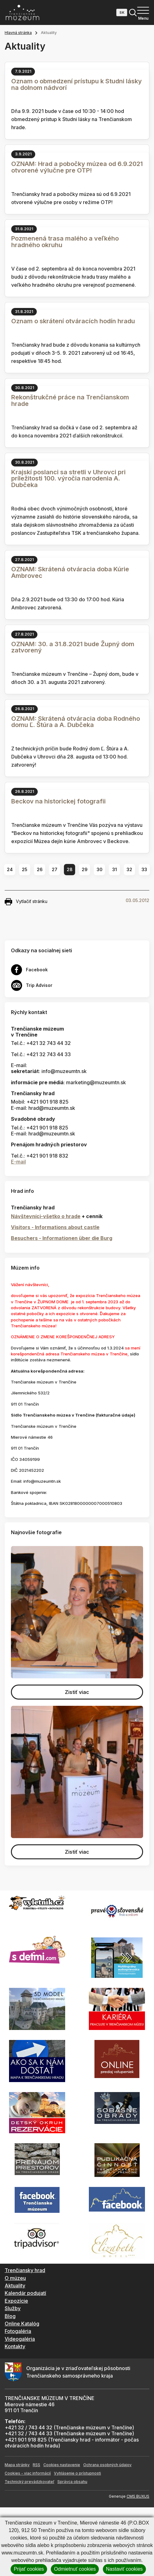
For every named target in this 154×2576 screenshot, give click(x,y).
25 (24, 869)
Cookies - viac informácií (28, 2473)
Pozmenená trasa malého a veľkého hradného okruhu (65, 242)
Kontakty (15, 2346)
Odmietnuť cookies (75, 2569)
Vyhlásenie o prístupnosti (77, 2473)
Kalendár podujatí (25, 2293)
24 (10, 869)
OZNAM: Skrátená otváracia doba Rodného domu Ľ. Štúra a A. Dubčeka (75, 722)
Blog (10, 2316)
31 (114, 869)
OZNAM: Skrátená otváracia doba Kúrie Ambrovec (70, 572)
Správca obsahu (72, 2481)
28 (70, 869)
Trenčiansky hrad (25, 2270)
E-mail (18, 1162)
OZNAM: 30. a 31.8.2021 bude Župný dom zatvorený (72, 647)
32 (129, 869)
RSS (36, 2464)
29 (85, 869)
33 (144, 869)
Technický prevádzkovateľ (29, 2481)
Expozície (16, 2301)
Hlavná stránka (18, 32)
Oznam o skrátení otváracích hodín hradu (73, 321)
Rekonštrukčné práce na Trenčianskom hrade (70, 400)
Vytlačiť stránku (26, 901)
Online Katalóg (22, 2323)
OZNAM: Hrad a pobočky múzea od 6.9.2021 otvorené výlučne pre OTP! (77, 167)
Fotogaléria (18, 2331)
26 (40, 869)
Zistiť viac (77, 1692)
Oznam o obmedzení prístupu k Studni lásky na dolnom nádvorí (76, 84)
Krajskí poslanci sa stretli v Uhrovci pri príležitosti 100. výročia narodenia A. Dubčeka (68, 478)
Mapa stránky (17, 2464)
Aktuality (15, 2285)
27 (54, 869)
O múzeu (15, 2278)
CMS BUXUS (138, 2496)
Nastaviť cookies (124, 2569)
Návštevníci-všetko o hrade (45, 1216)
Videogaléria (20, 2339)
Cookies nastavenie (61, 2464)
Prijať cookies (29, 2569)
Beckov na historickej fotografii (58, 801)
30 (100, 869)
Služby (13, 2308)
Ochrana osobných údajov (107, 2464)
